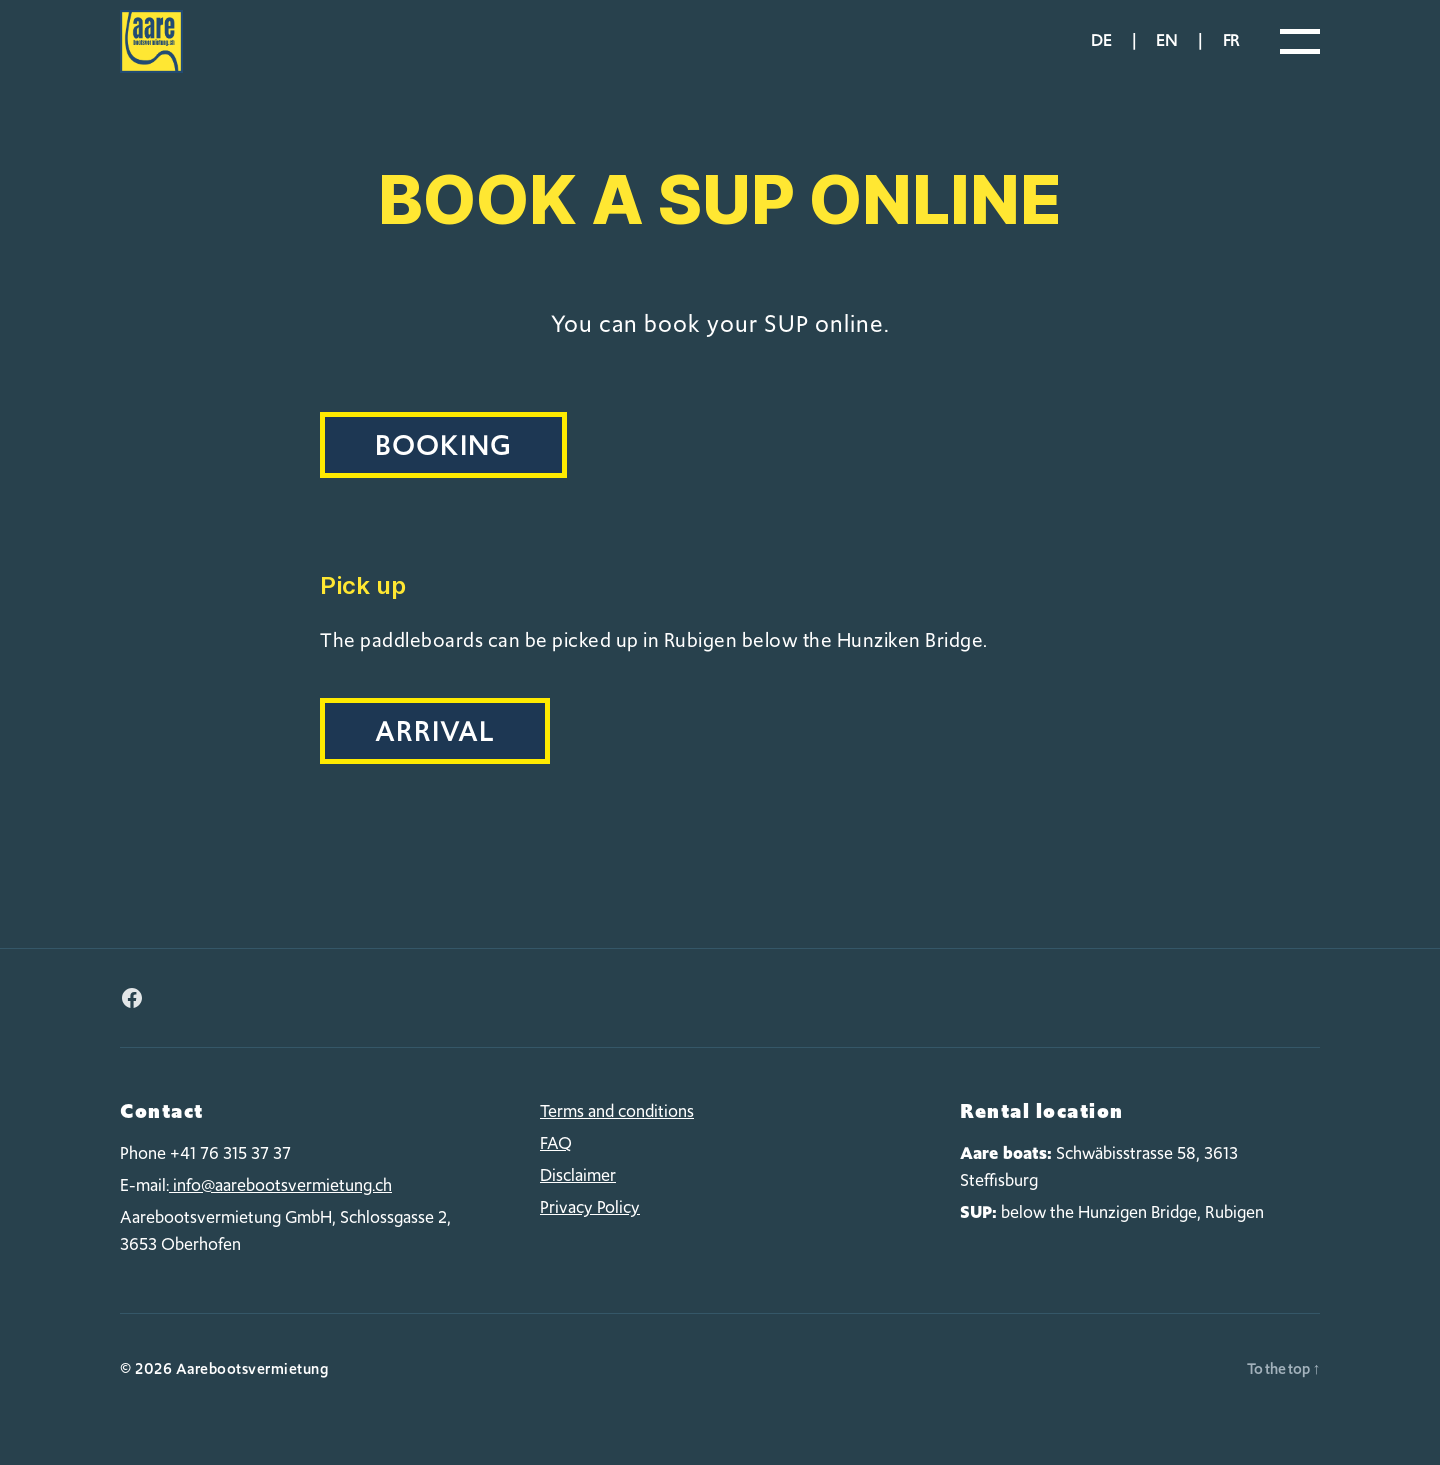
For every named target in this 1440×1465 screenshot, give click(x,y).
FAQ (556, 1170)
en (1166, 54)
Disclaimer (578, 1202)
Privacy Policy (590, 1234)
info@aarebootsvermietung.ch (280, 1211)
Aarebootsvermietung (252, 1395)
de (1101, 54)
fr (1231, 54)
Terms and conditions (617, 1138)
